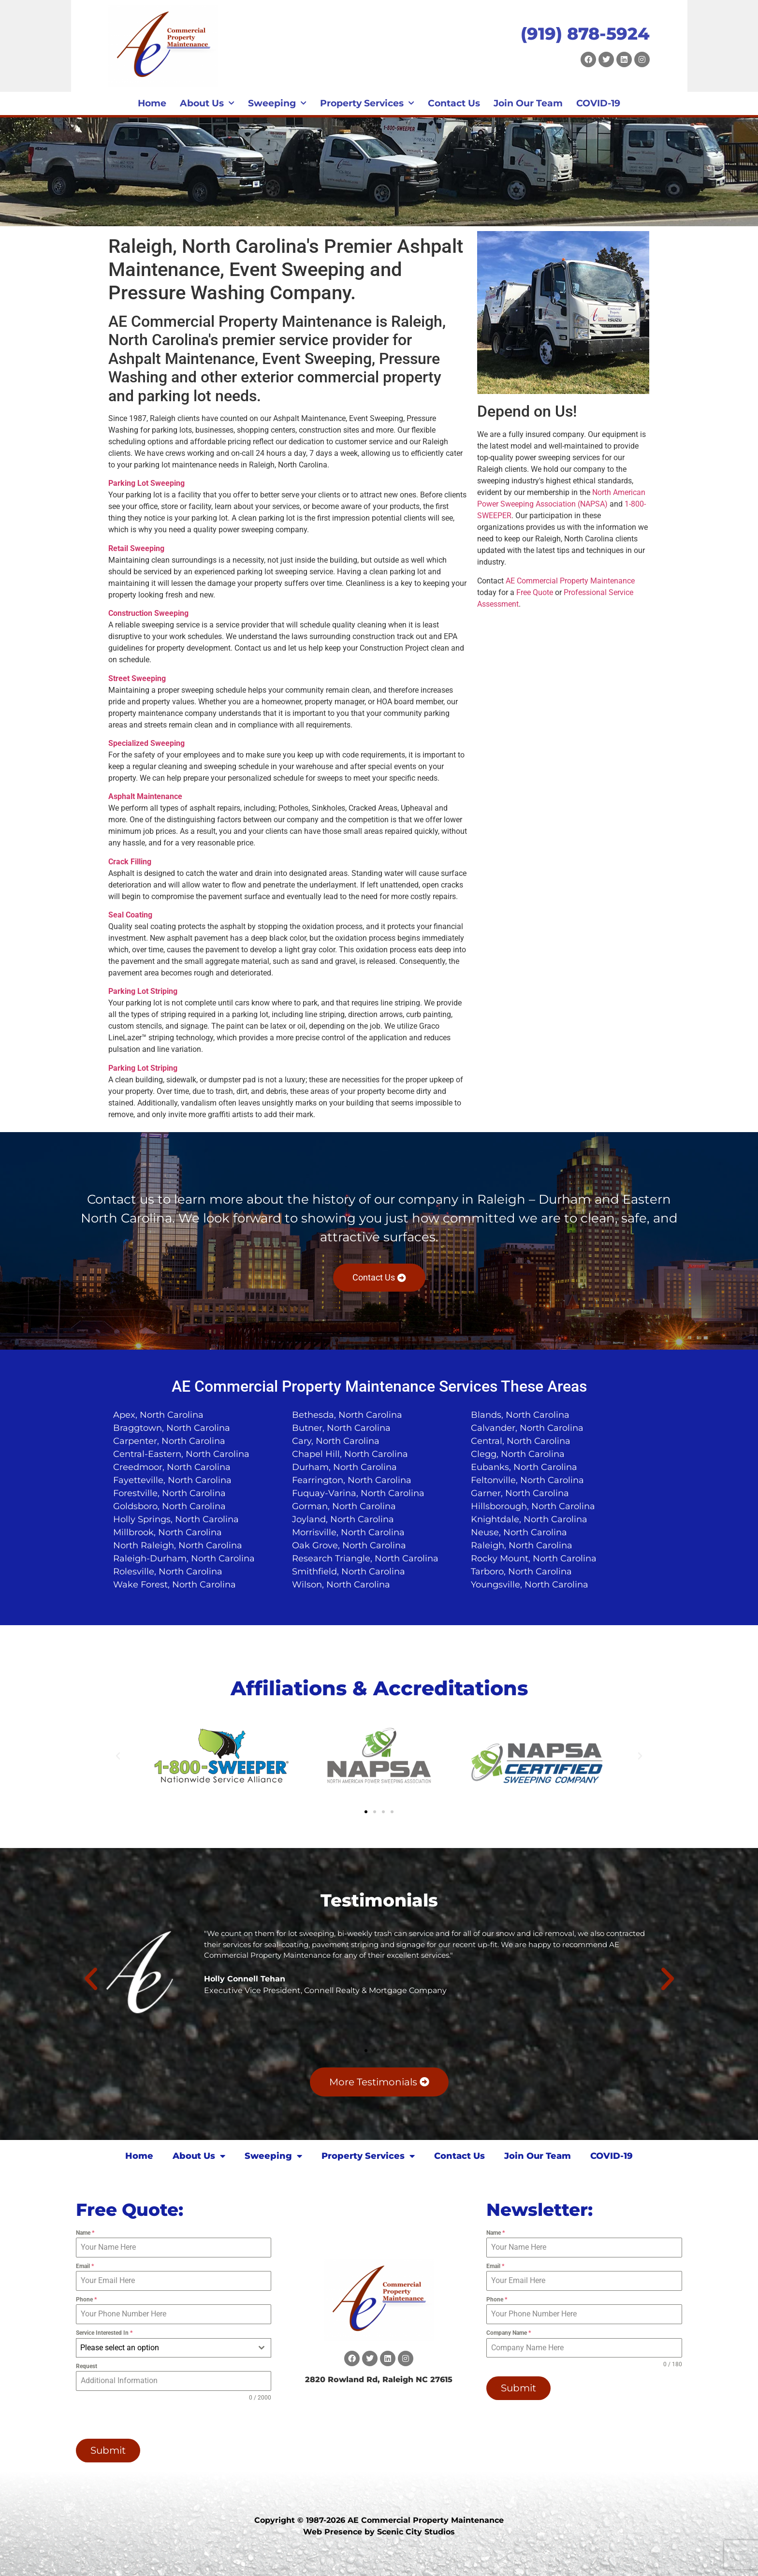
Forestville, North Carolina (169, 1493)
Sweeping (277, 103)
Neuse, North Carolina (519, 1532)
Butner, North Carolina (341, 1428)
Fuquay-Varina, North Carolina (358, 1493)
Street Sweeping (137, 678)
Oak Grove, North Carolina (349, 1545)
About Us (207, 103)
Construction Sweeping (148, 613)
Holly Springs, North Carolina (176, 1519)
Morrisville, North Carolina (348, 1532)
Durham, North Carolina (344, 1467)
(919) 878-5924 (585, 33)
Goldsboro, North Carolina (169, 1506)
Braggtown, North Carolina (171, 1428)
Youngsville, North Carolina (529, 1584)
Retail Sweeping (136, 548)
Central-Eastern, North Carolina (181, 1454)
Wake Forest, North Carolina (174, 1584)
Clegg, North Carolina (518, 1454)
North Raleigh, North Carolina (177, 1545)
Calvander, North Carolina (527, 1428)
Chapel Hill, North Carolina (350, 1454)
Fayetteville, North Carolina (172, 1480)
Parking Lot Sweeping (146, 483)
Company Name (508, 2332)
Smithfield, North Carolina (348, 1571)
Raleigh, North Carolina (521, 1545)
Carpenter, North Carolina (169, 1441)
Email (85, 2266)
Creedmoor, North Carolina (172, 1467)
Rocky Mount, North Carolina (534, 1558)
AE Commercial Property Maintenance (570, 580)
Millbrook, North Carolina (167, 1532)
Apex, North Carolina (158, 1415)
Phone (86, 2299)
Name (85, 2232)
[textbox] (164, 2348)
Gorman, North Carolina (344, 1506)
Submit (108, 2450)
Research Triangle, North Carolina (365, 1558)
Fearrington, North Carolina (351, 1480)
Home (152, 103)
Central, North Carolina (520, 1441)
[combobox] (174, 2348)
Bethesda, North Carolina (347, 1415)
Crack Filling (129, 861)
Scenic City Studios (416, 2531)
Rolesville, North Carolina (167, 1571)
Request (86, 2366)
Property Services (367, 103)
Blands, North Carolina (520, 1415)
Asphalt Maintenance (145, 796)
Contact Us (454, 103)
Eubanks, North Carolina (524, 1467)
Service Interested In (104, 2332)
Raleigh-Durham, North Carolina (184, 1558)
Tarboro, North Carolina (521, 1571)
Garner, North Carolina (520, 1493)
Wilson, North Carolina (341, 1584)
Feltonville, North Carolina (527, 1480)
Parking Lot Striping (142, 991)
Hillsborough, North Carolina (533, 1506)
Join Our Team (528, 103)
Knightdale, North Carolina (529, 1519)
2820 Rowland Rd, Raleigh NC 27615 (378, 2379)
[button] (118, 1756)
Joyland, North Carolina (343, 1519)
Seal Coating (130, 914)
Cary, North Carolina (335, 1441)
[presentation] (138, 2420)
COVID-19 (598, 103)
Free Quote (534, 592)
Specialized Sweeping (146, 743)
